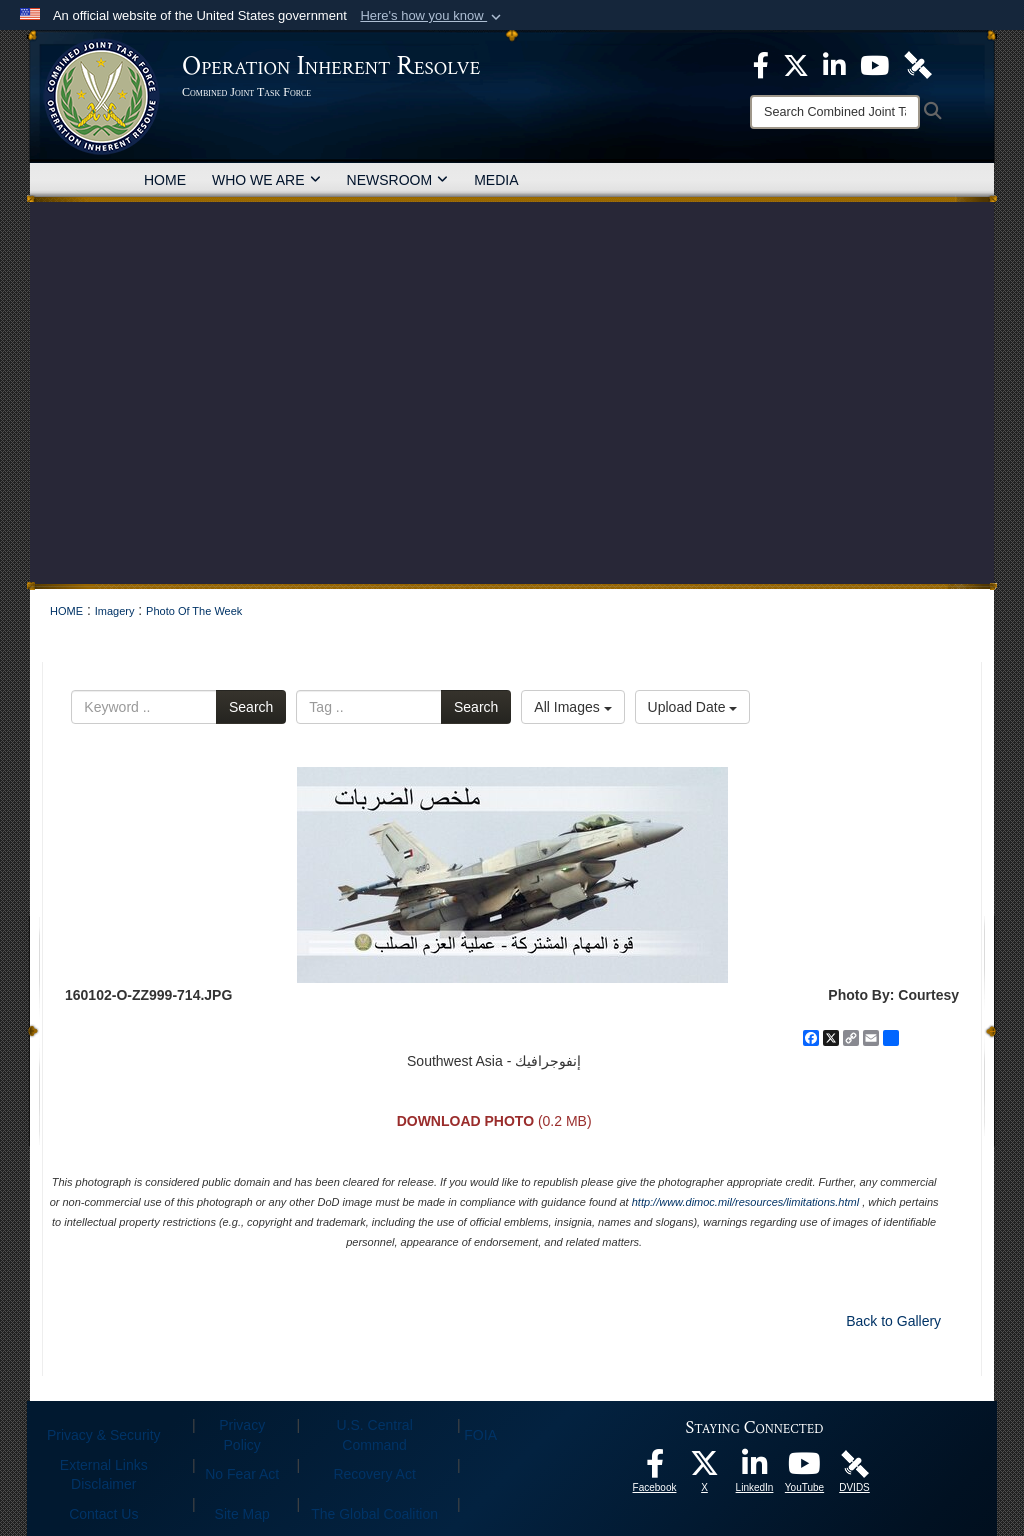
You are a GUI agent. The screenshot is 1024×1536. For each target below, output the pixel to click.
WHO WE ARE (266, 180)
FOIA (480, 1435)
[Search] (835, 112)
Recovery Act (374, 1474)
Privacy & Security (104, 1435)
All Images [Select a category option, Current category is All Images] (572, 707)
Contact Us (103, 1514)
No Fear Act (242, 1474)
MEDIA (496, 180)
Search (251, 707)
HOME (165, 180)
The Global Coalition (374, 1514)
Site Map (242, 1514)
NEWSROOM (398, 180)
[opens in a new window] (655, 1469)
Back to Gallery (893, 1321)
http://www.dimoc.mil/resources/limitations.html (745, 1202)
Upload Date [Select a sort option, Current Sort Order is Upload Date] (693, 707)
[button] (432, 16)
